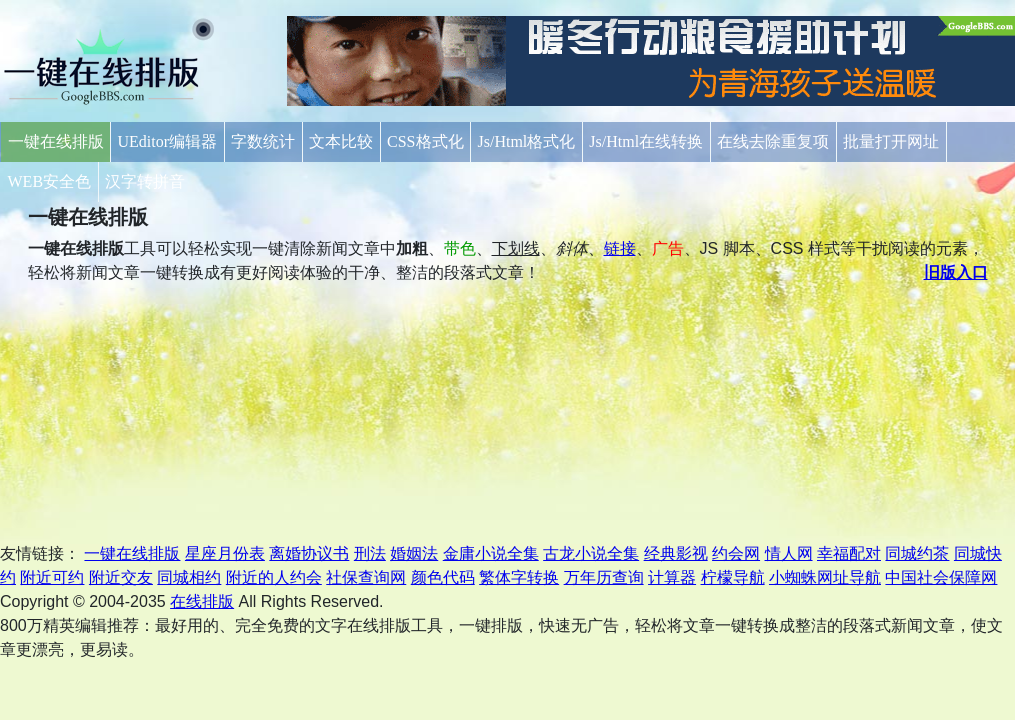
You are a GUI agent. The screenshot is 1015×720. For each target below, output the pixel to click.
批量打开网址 (891, 141)
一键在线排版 (56, 141)
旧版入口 (956, 272)
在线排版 (202, 601)
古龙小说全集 (591, 553)
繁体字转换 (519, 577)
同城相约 (189, 577)
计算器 (672, 577)
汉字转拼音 (145, 181)
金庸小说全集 (491, 553)
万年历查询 (604, 577)
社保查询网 (366, 577)
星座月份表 (225, 553)
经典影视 (676, 553)
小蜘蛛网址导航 (825, 577)
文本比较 (341, 141)
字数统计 (263, 141)
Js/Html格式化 (527, 141)
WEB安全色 (50, 181)
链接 (620, 248)
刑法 (370, 553)
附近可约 (52, 577)
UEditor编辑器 (168, 141)
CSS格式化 (425, 141)
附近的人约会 (274, 577)
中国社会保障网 (941, 577)
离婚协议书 (309, 553)
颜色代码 (443, 577)
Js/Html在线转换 (646, 141)
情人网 (789, 553)
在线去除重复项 (773, 141)
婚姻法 (414, 553)
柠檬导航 (733, 577)
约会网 (736, 553)
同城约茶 (917, 553)
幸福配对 (849, 553)
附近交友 (121, 577)
